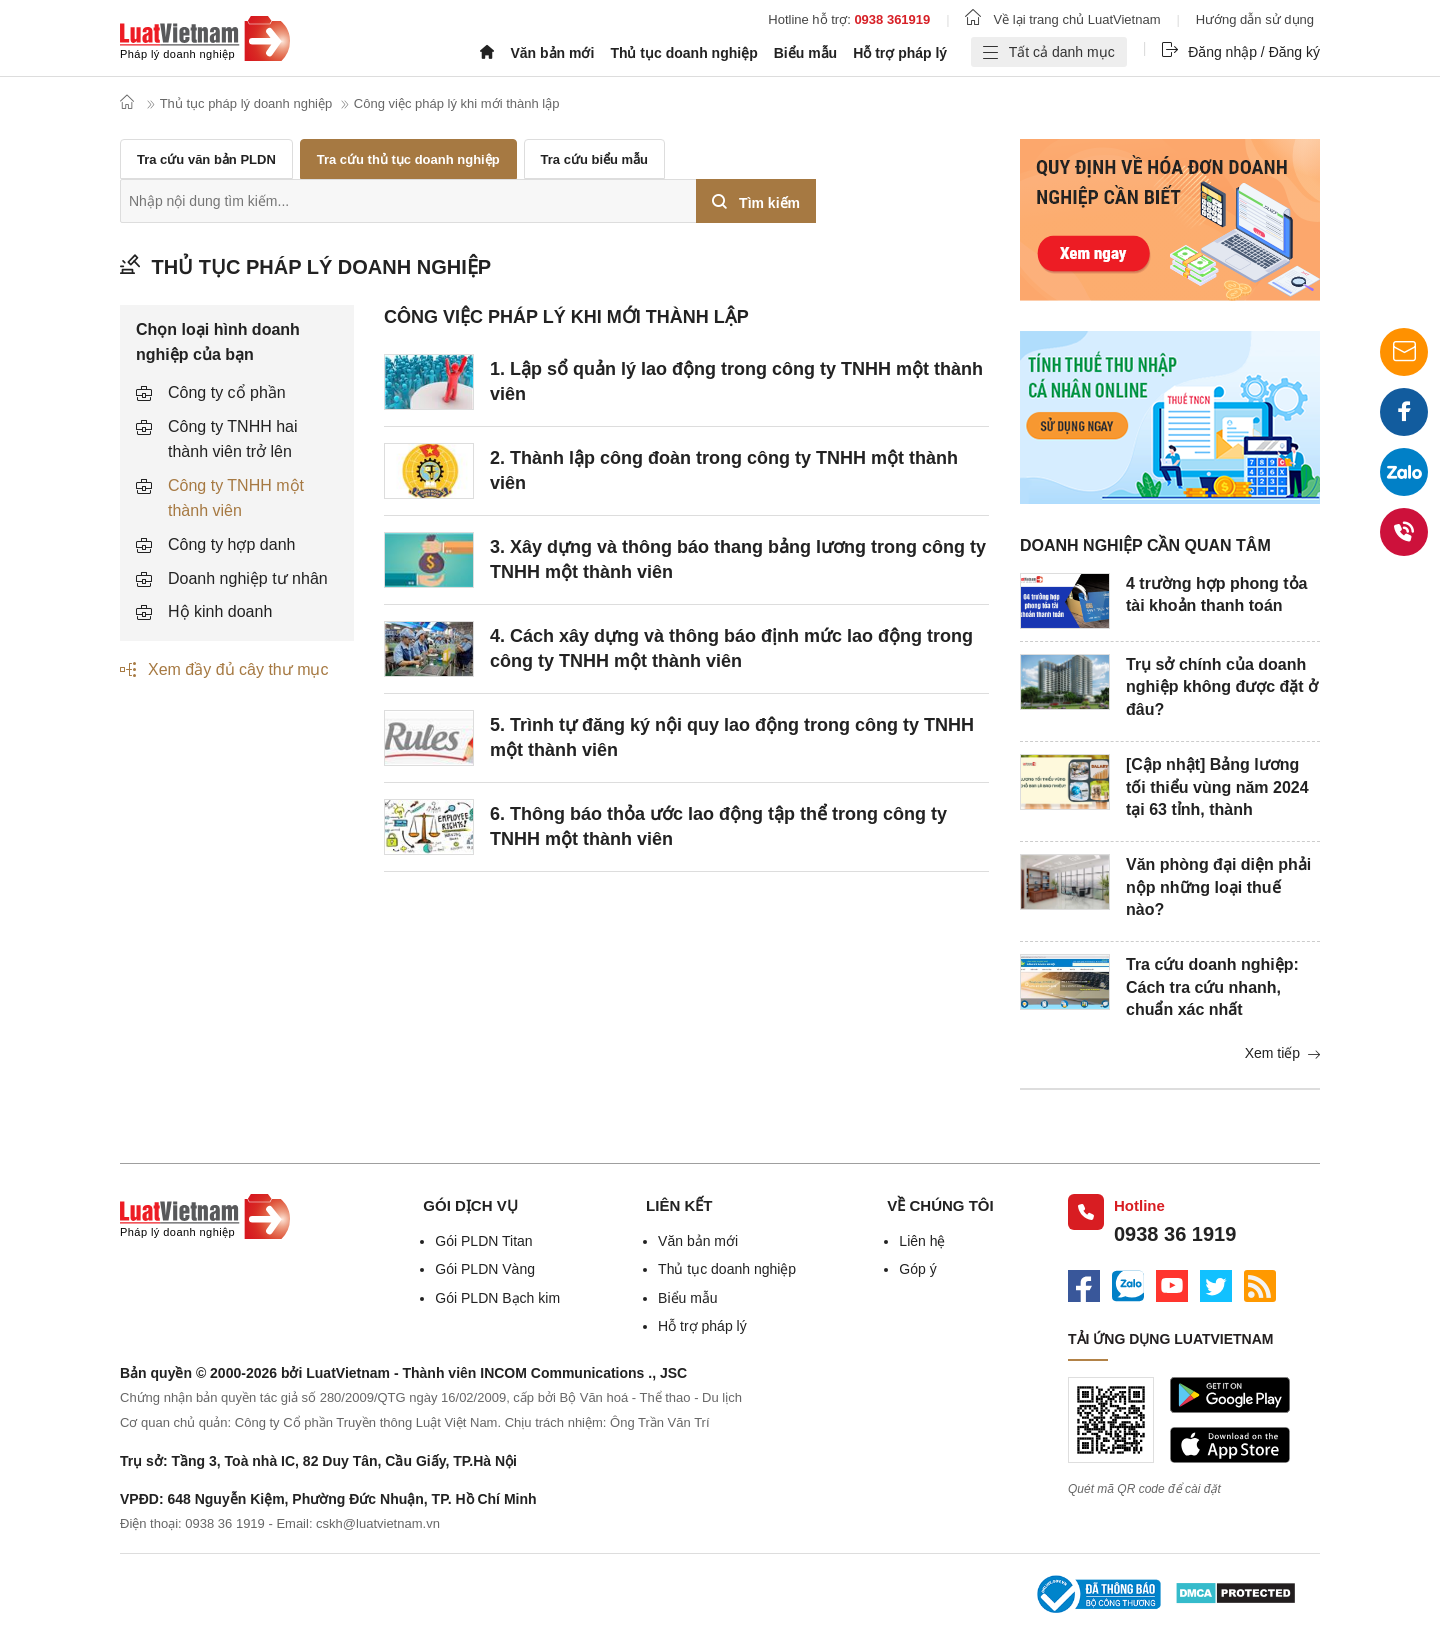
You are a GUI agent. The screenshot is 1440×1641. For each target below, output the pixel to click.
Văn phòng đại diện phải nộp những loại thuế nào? (1218, 887)
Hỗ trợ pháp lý (900, 53)
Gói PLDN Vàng (485, 1269)
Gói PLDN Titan (483, 1241)
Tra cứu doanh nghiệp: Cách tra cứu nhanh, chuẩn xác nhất (1212, 987)
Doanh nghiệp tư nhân (248, 578)
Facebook (1404, 418)
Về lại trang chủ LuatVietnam (1062, 19)
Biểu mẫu (805, 53)
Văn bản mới (552, 53)
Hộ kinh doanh (220, 611)
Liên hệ (922, 1241)
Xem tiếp (1282, 1053)
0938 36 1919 (1175, 1234)
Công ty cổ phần (227, 392)
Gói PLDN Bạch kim (497, 1298)
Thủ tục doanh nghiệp (683, 53)
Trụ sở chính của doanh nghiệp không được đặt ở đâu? (1222, 687)
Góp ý (917, 1269)
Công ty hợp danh (231, 544)
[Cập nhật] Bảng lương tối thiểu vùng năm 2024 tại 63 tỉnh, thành (1217, 787)
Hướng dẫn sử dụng (1255, 19)
